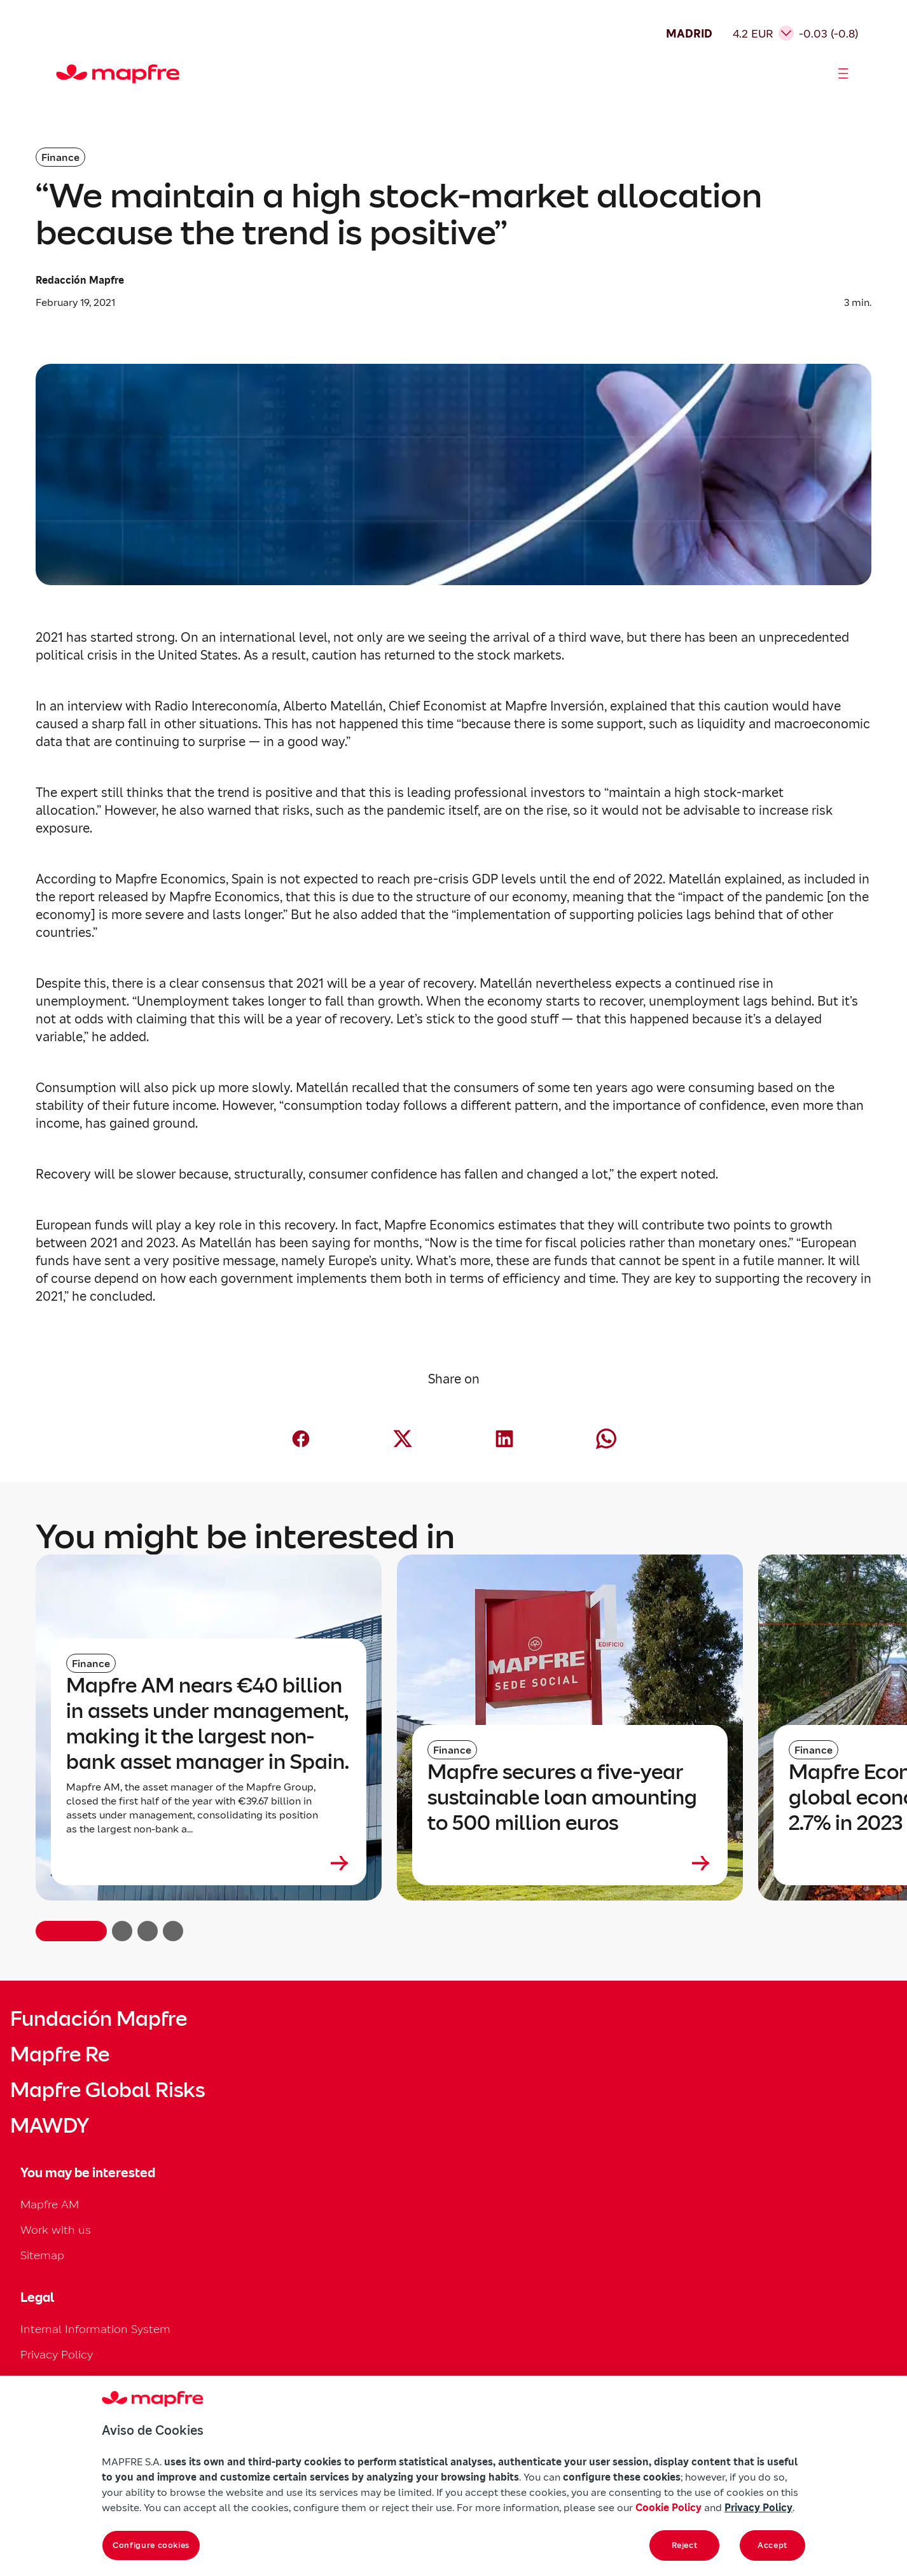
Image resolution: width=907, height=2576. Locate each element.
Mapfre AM (49, 2204)
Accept (772, 2545)
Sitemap (42, 2255)
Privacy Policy (56, 2354)
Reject (685, 2545)
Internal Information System (95, 2329)
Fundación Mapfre (98, 2019)
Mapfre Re (59, 2054)
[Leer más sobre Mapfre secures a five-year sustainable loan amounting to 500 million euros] (569, 1863)
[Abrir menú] (843, 73)
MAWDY (49, 2125)
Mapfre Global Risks (107, 2090)
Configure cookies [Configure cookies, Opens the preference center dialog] (151, 2545)
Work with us (55, 2229)
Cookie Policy (668, 2507)
